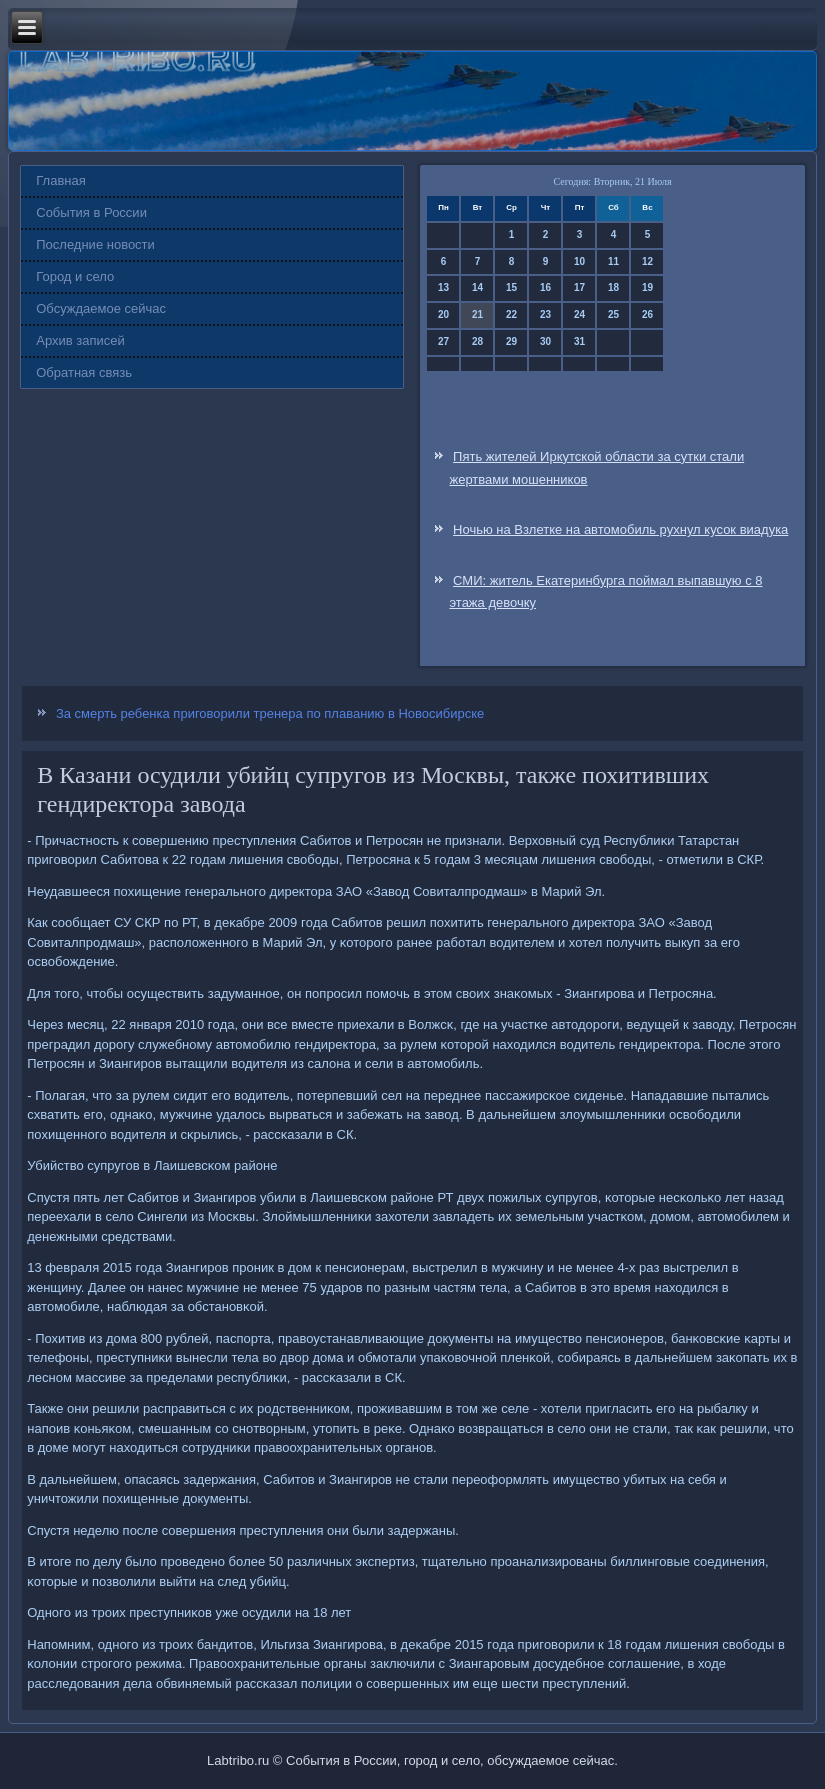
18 (613, 287)
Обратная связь (84, 372)
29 (511, 341)
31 (579, 341)
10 (579, 261)
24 (579, 314)
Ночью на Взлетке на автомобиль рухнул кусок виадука (620, 529)
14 (477, 287)
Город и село (75, 276)
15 (511, 287)
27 (443, 341)
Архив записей (80, 340)
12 (647, 261)
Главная (60, 180)
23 (545, 314)
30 (545, 341)
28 (477, 341)
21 (477, 314)
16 (545, 287)
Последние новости (95, 244)
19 (647, 287)
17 (579, 287)
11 (613, 261)
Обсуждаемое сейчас (101, 308)
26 (647, 314)
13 (443, 287)
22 (511, 314)
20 (443, 314)
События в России (91, 212)
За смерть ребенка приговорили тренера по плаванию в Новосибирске (270, 713)
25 (613, 314)
